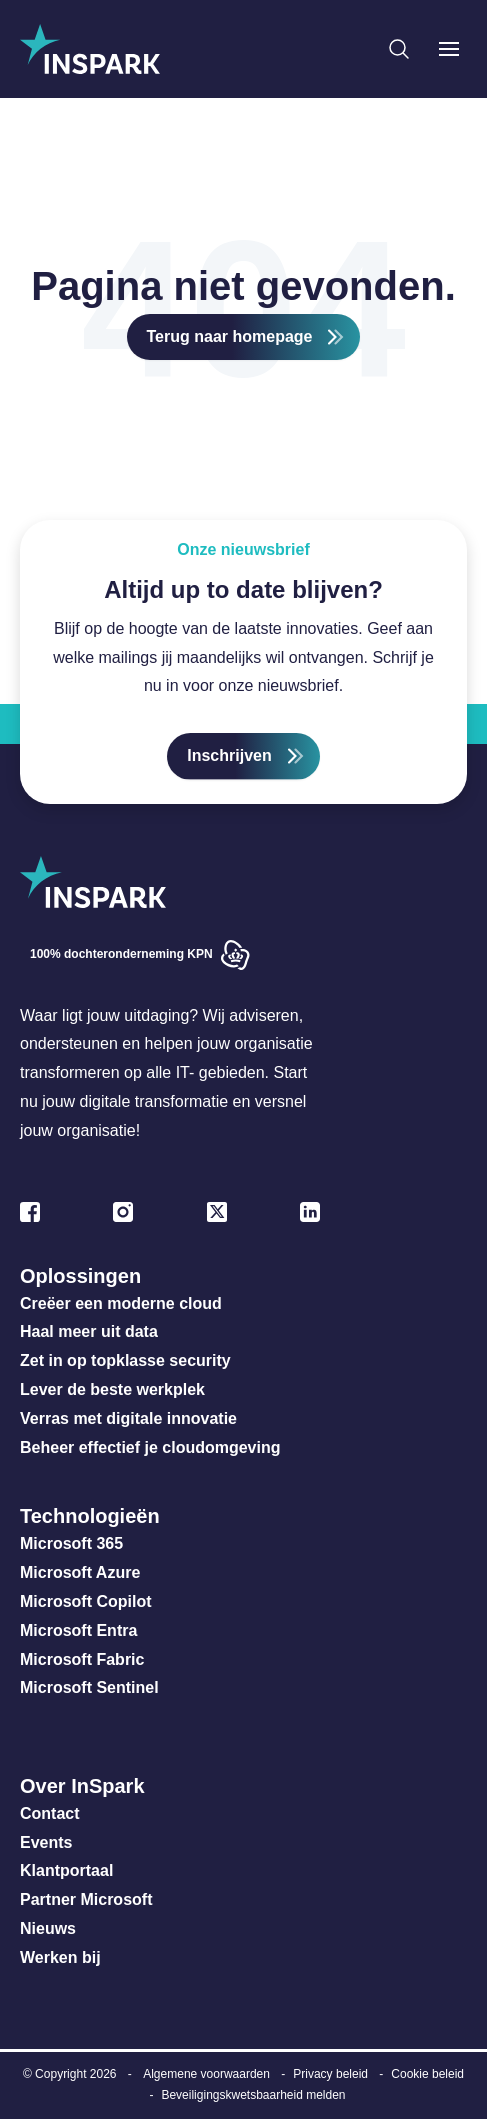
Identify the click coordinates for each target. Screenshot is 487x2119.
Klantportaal (66, 1870)
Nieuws (48, 1928)
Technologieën (90, 1516)
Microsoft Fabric (82, 1659)
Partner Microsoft (86, 1899)
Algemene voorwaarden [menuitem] (206, 2074)
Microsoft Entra (81, 1630)
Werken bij (60, 1957)
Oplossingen (80, 1276)
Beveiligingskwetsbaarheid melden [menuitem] (253, 2095)
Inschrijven (229, 755)
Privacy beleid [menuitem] (330, 2074)
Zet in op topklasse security (125, 1360)
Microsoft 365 (71, 1543)
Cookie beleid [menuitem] (427, 2074)
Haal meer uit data (89, 1331)
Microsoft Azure (80, 1572)
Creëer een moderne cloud (121, 1303)
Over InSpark (82, 1786)
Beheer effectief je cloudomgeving (150, 1447)
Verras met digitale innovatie (128, 1418)
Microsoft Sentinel (89, 1687)
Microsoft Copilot (86, 1601)
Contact (50, 1813)
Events (46, 1842)
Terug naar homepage (230, 336)
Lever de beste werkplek (112, 1389)
